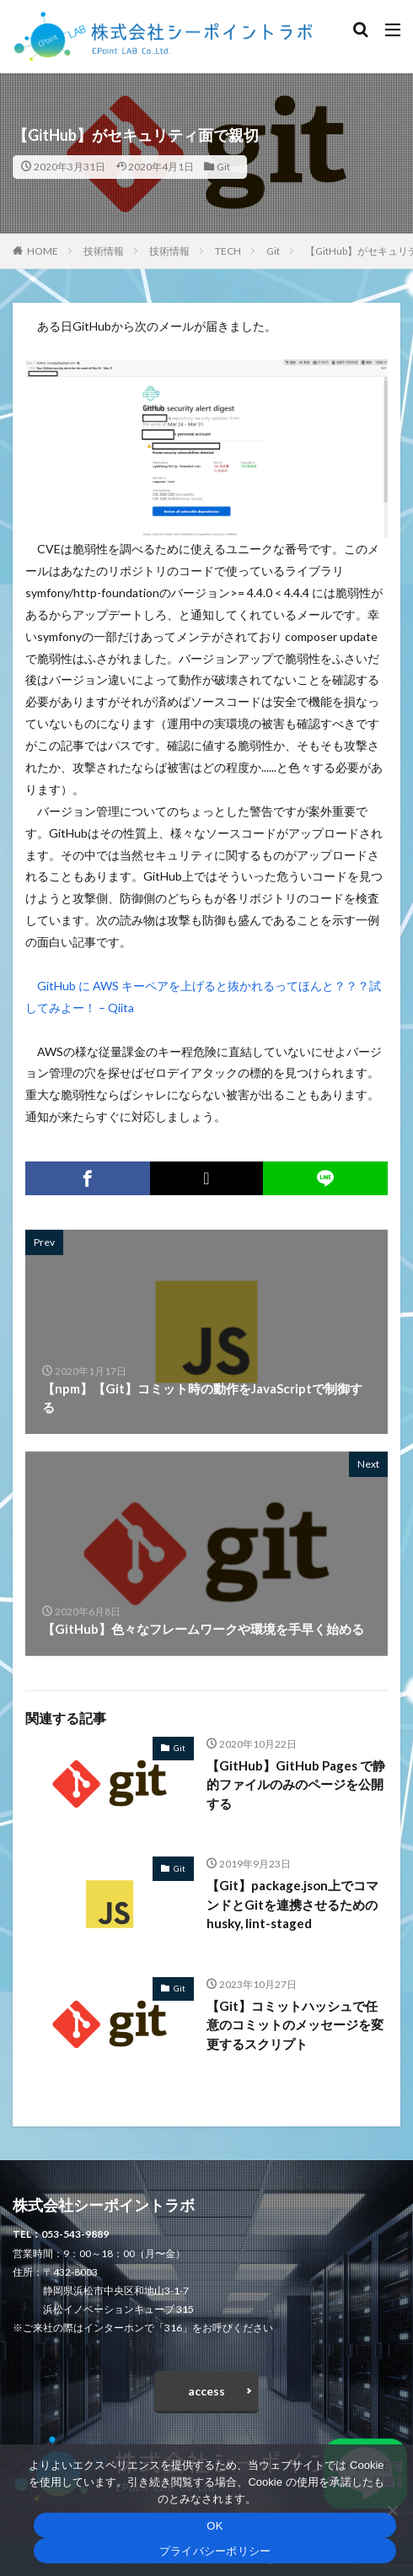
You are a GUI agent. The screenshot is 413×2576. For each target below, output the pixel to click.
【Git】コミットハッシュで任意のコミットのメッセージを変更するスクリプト (295, 2024)
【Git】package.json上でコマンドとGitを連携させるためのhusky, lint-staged (292, 1904)
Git (223, 166)
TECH (228, 251)
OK (214, 2525)
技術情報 (103, 251)
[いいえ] (392, 2510)
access (206, 2391)
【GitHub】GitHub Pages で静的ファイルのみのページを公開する (295, 1784)
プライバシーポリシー (215, 2551)
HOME (42, 251)
